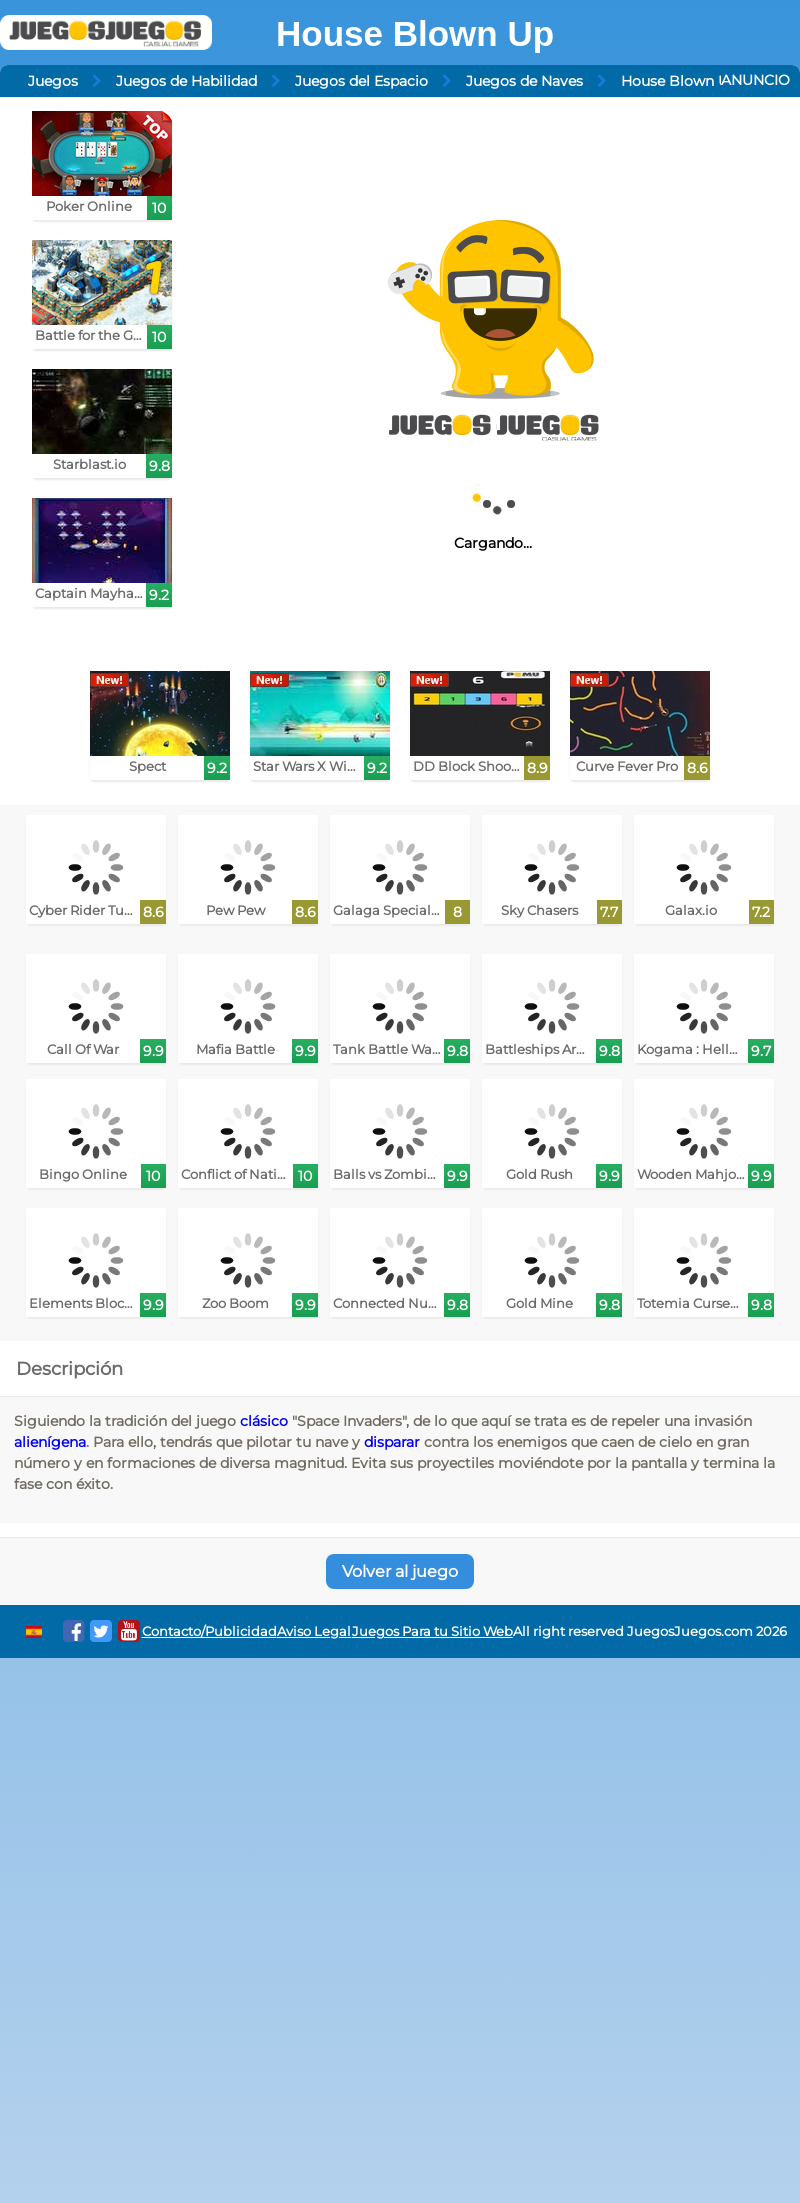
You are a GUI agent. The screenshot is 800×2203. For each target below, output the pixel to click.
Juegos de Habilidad (186, 81)
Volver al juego (400, 1571)
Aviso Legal (314, 1631)
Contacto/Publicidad (209, 1631)
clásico (264, 1421)
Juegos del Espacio (361, 81)
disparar (392, 1442)
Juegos (53, 81)
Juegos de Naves (524, 81)
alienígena (50, 1442)
